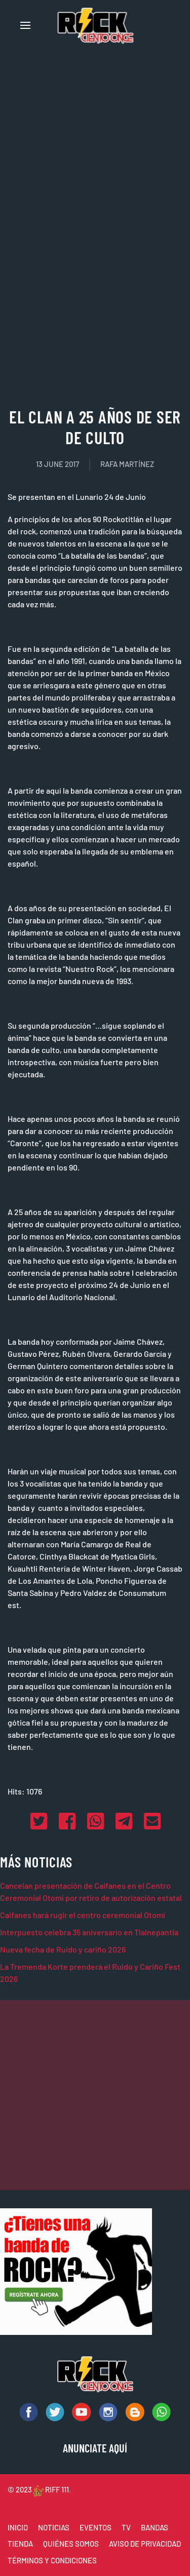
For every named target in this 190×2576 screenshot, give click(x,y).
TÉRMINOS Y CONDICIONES (52, 2560)
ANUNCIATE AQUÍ (95, 2447)
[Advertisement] (95, 291)
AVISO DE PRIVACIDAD (145, 2543)
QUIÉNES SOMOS (71, 2543)
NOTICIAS (53, 2527)
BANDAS (154, 2527)
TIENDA (20, 2543)
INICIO (18, 2527)
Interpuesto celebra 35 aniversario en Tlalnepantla (89, 1932)
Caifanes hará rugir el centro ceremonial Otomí (82, 1915)
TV (126, 2527)
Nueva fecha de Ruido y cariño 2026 (63, 1949)
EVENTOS (95, 2527)
